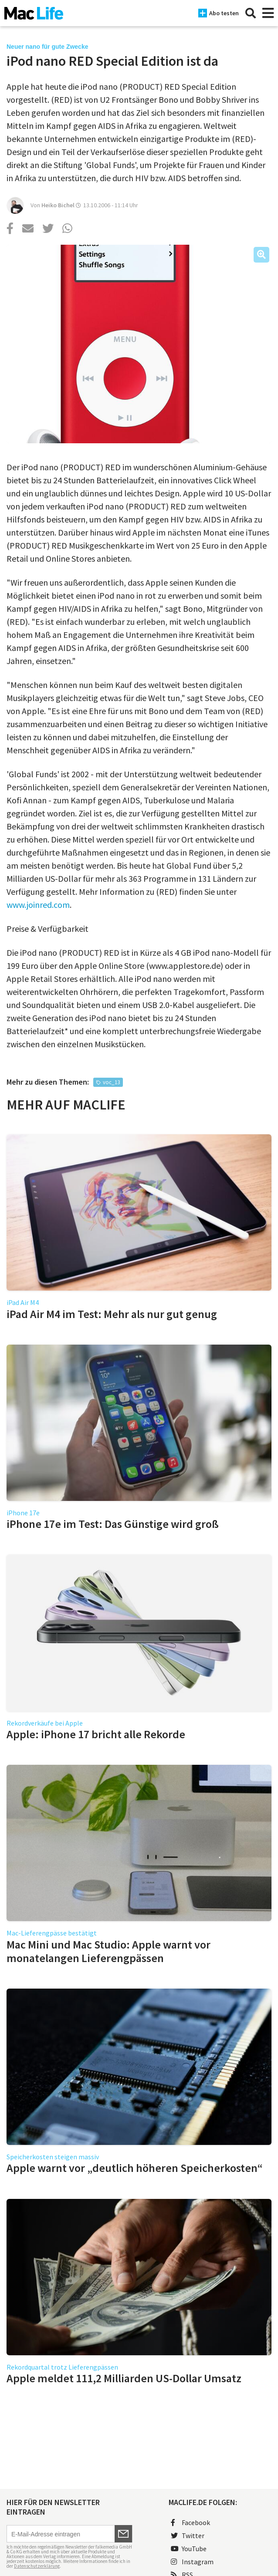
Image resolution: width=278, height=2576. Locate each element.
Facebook (190, 2522)
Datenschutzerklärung (37, 2566)
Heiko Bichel (58, 205)
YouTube (189, 2548)
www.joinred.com (38, 904)
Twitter (187, 2535)
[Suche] (250, 13)
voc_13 (111, 1082)
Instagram (192, 2561)
